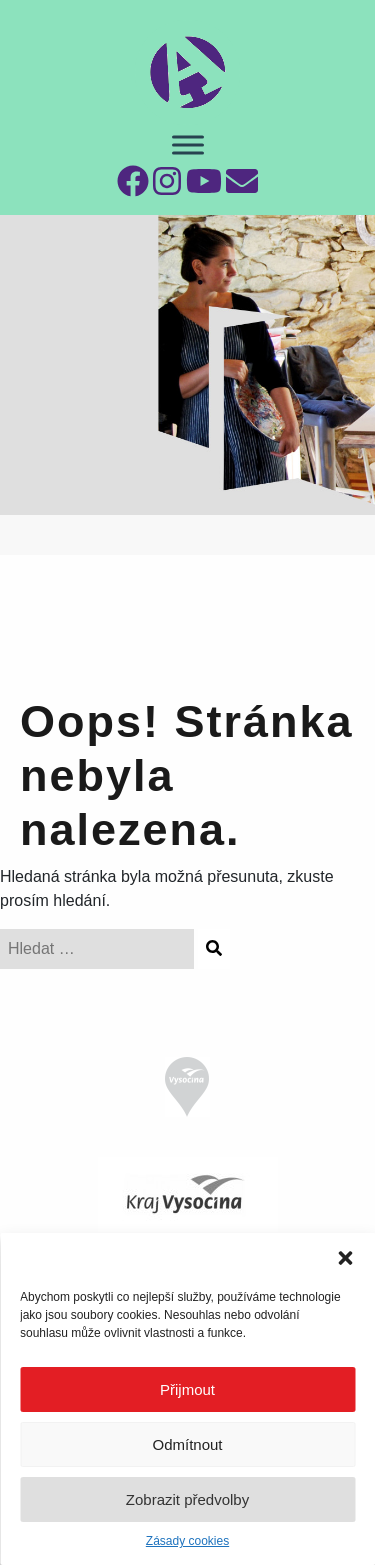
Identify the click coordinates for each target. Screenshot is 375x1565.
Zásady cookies (187, 1541)
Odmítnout (187, 1444)
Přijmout (187, 1389)
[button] (345, 1258)
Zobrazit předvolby (187, 1499)
